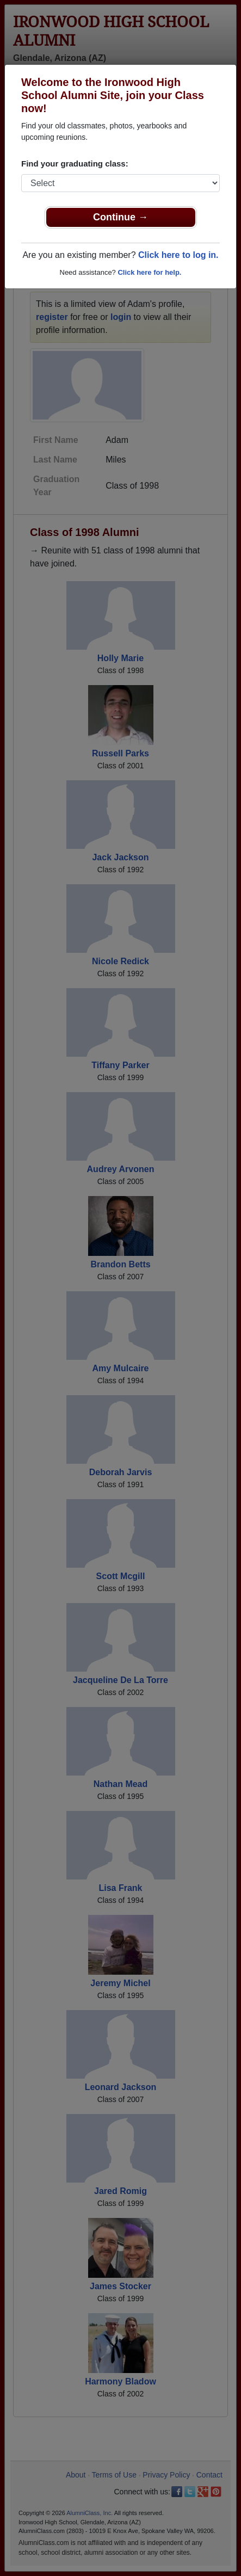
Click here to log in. (178, 255)
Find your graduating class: (74, 163)
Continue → (120, 217)
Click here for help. (149, 272)
